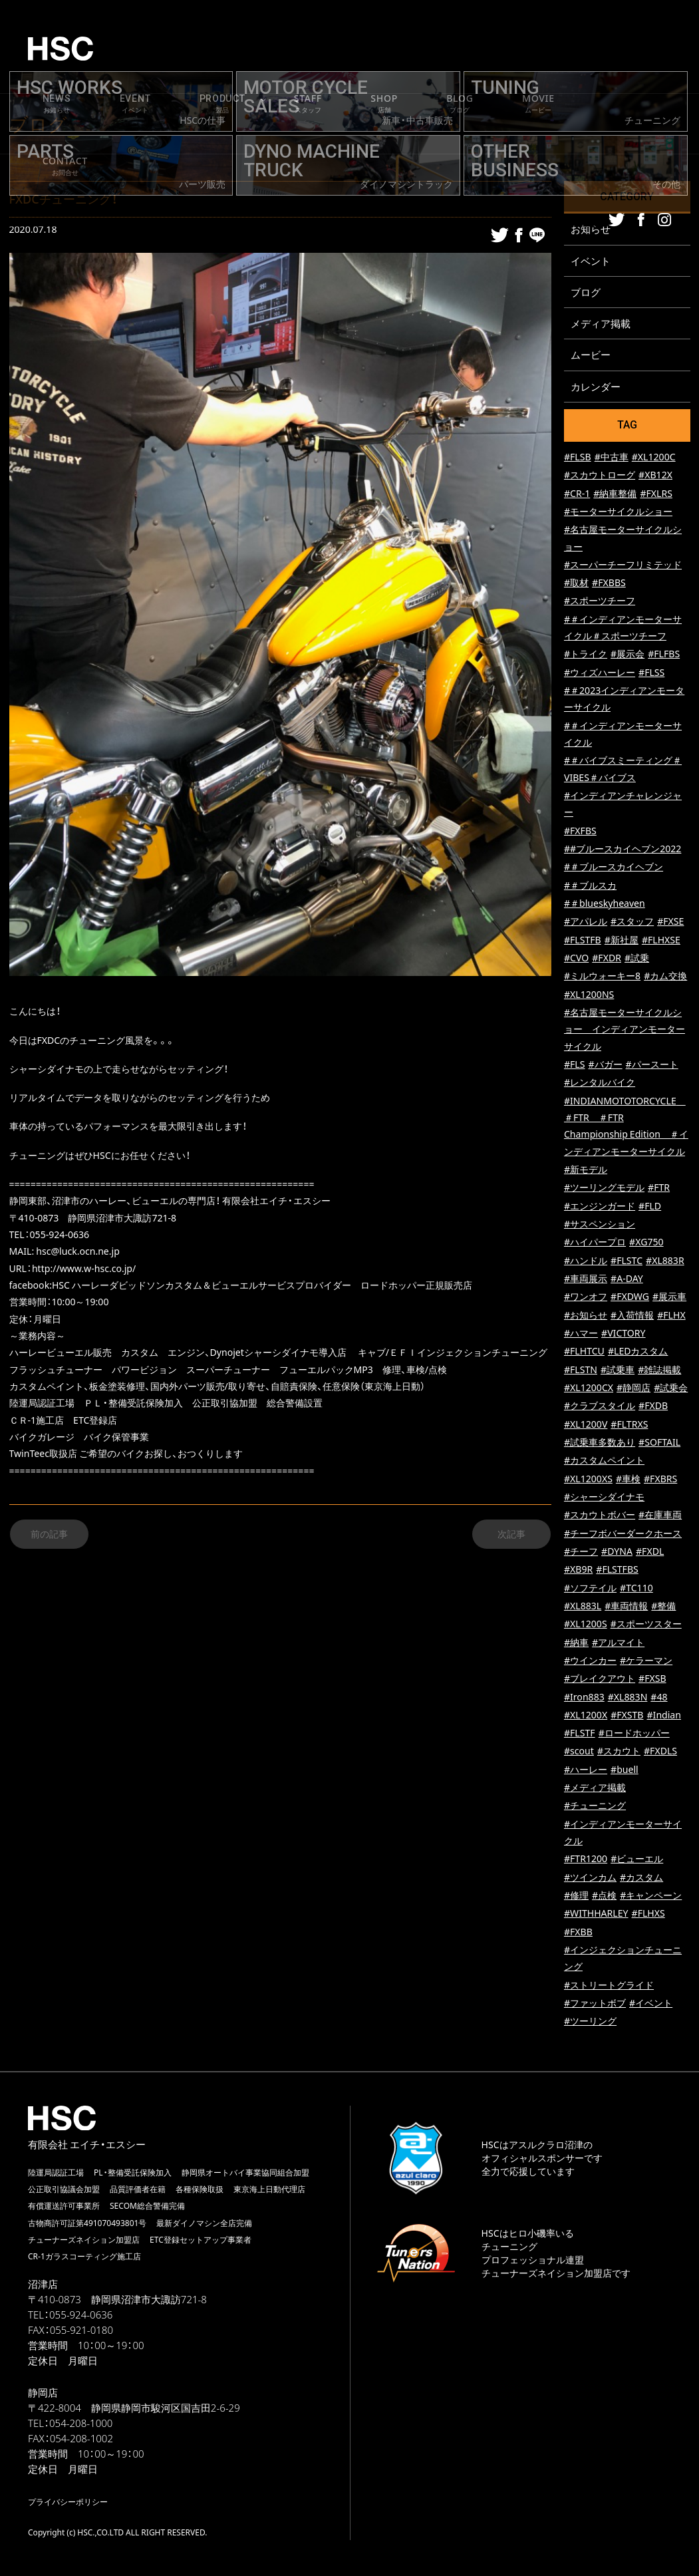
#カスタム (641, 1880)
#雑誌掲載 (659, 1372)
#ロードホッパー (634, 1735)
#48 (658, 1699)
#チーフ (581, 1554)
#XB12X (655, 477)
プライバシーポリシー (68, 2504)
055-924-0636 (80, 2317)
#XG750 (646, 1244)
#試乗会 (671, 1390)
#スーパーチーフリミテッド (623, 567)
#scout (579, 1754)
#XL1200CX (588, 1390)
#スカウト (618, 1754)
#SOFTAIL (659, 1445)
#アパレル (585, 924)
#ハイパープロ (595, 1244)
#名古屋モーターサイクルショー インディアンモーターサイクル (624, 1032)
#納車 (576, 1645)
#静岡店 (633, 1390)
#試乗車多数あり (599, 1445)
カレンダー (596, 388)
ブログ (586, 292)
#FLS (574, 1067)
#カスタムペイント (604, 1463)
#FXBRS (660, 1481)
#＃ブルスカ (590, 888)
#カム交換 (665, 979)
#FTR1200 (585, 1862)
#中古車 (612, 459)
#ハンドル (585, 1263)
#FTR (659, 1190)
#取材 (576, 585)
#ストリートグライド (609, 1988)
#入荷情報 (632, 1318)
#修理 (576, 1898)
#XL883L (582, 1608)
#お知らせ (585, 1318)
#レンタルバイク (599, 1085)
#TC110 (636, 1590)
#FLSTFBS (617, 1572)
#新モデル (585, 1172)
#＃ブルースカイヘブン (613, 870)
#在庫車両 (660, 1517)
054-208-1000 (80, 2425)
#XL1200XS (588, 1481)
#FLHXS (648, 1916)
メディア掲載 (600, 324)
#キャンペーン (651, 1898)
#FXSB (652, 1681)
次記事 (511, 1534)
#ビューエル (637, 1862)
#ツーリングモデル (604, 1190)
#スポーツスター (646, 1626)
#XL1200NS (589, 997)
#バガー (605, 1067)
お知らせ (591, 229)
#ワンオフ (585, 1299)
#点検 (604, 1898)
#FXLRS (656, 496)
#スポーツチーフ (599, 604)
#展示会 (627, 657)
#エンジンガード (599, 1208)
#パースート (652, 1067)
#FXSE (670, 924)
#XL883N (628, 1699)
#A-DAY (627, 1281)
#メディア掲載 (595, 1790)
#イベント (650, 2005)
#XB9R (578, 1572)
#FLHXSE (661, 942)
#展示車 (669, 1299)
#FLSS (651, 675)
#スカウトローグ (599, 477)
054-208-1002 (81, 2441)
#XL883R (665, 1263)
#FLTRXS (629, 1427)
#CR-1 (577, 496)
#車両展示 (585, 1281)
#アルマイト (618, 1645)
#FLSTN (580, 1372)
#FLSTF (579, 1735)
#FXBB (578, 1934)
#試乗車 (617, 1372)
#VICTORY (623, 1336)
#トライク (585, 657)
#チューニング (595, 1809)
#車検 (628, 1481)
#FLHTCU (584, 1354)
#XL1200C (654, 459)
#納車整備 (614, 496)
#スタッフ (632, 924)
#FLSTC (626, 1263)
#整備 (663, 1608)
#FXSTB (627, 1717)
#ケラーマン (646, 1663)
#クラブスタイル (599, 1408)
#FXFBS (580, 833)
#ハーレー (585, 1772)
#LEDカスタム (638, 1354)
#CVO (576, 960)
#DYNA (616, 1554)
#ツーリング (590, 2024)
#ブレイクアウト (599, 1681)
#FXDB (653, 1408)
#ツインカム (590, 1880)
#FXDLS (660, 1754)
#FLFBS (664, 657)
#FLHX (671, 1318)
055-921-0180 (81, 2332)
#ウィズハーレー (599, 675)
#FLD (649, 1208)
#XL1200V (585, 1427)
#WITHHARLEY (596, 1916)
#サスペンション (599, 1226)
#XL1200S (585, 1626)
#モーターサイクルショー (618, 514)
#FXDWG (630, 1299)
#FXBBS (609, 585)
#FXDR (606, 960)
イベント (591, 260)
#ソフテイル (590, 1590)
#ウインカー (590, 1663)
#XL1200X (585, 1717)
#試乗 (637, 960)
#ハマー (581, 1336)
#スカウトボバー (599, 1517)
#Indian (664, 1717)
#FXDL (650, 1554)
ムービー (591, 356)
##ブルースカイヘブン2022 (622, 851)
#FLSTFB (582, 942)
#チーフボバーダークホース (623, 1536)
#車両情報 (626, 1608)
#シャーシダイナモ (604, 1499)
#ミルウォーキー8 (602, 979)
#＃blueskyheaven (604, 906)
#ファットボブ (595, 2005)
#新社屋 (621, 942)
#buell (624, 1772)
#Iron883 (584, 1699)
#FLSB (577, 459)
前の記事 (49, 1534)
